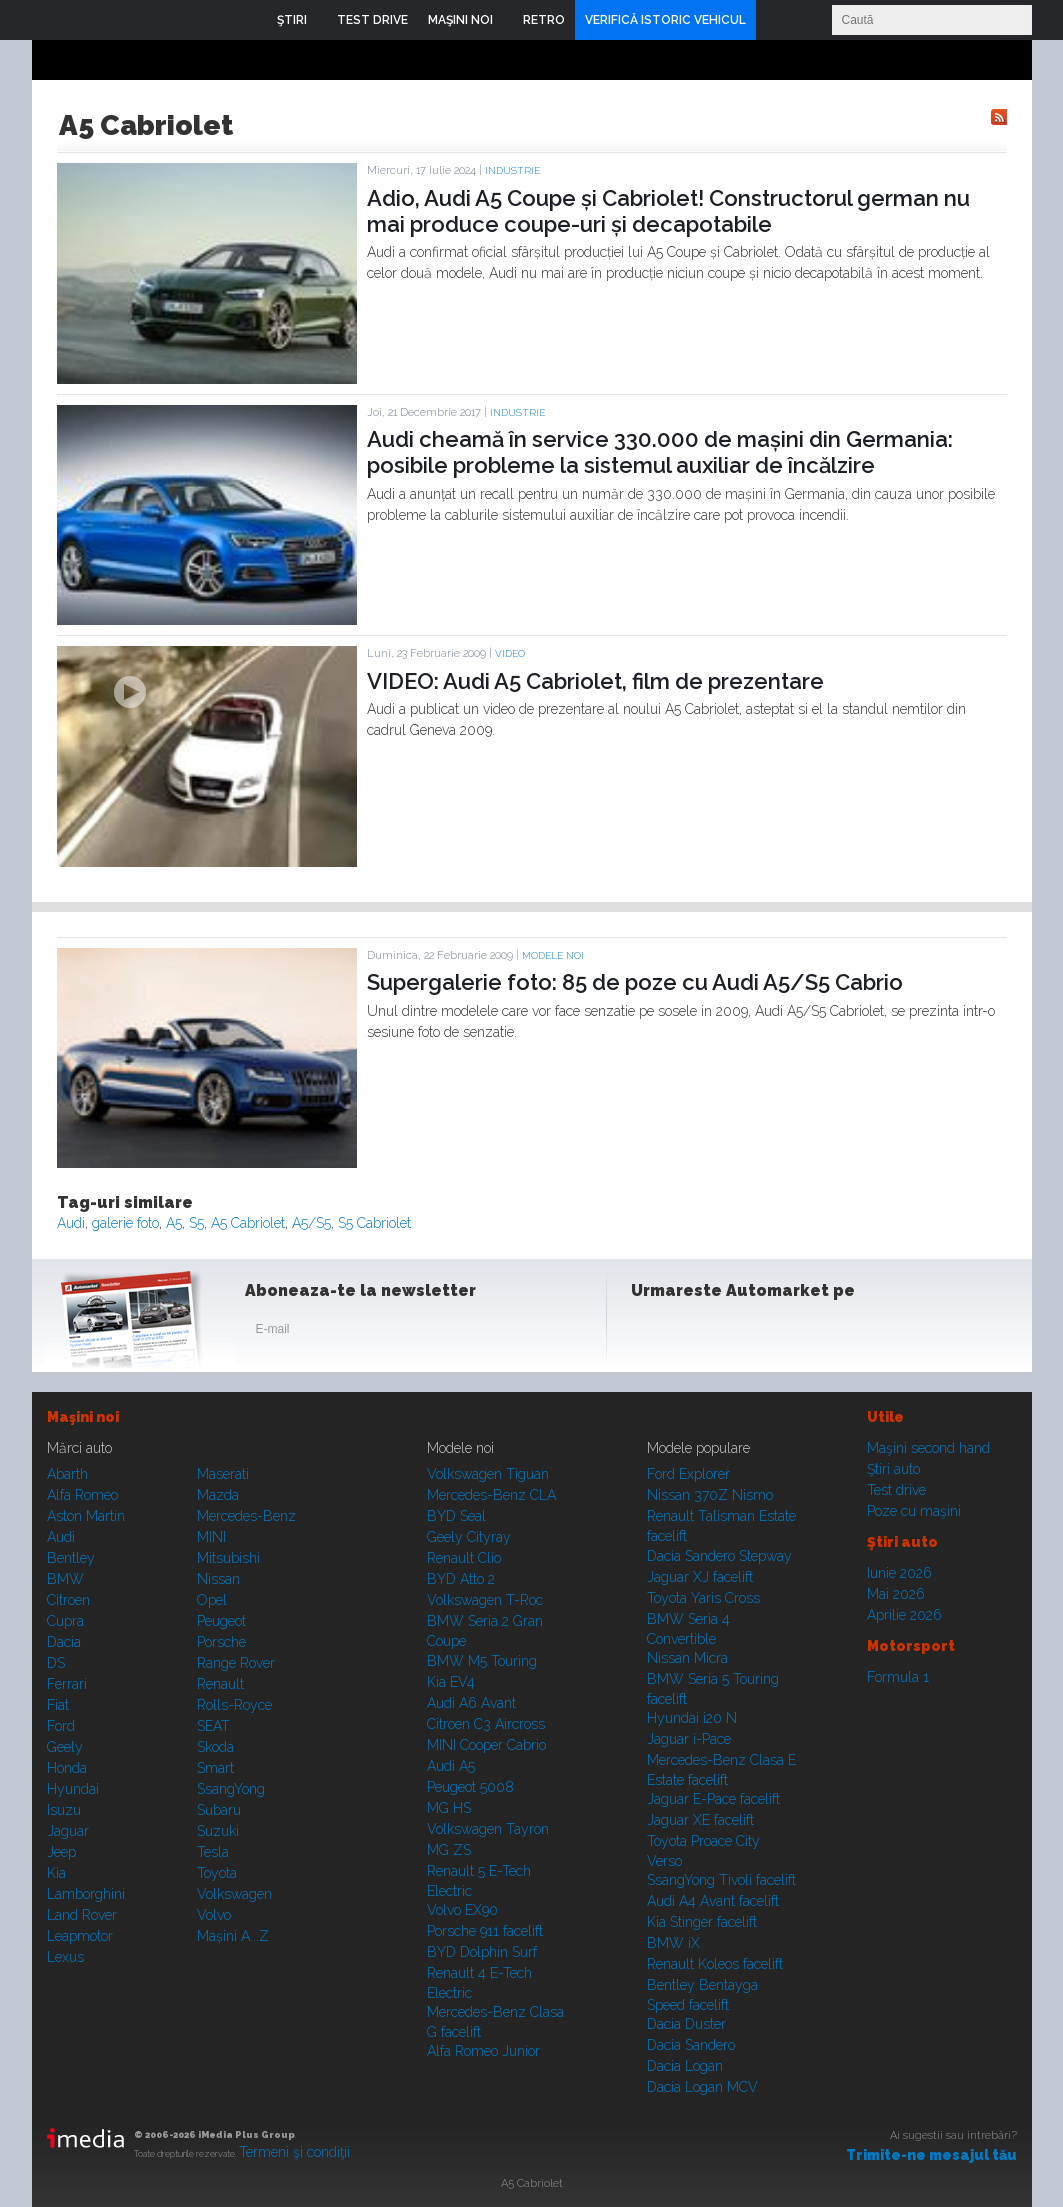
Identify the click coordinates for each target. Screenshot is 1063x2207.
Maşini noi (83, 1417)
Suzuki (218, 1831)
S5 (196, 1223)
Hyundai (73, 1789)
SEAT (213, 1726)
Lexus (65, 1957)
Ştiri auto (893, 1469)
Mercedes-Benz (246, 1516)
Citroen (68, 1600)
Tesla (213, 1852)
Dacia (64, 1642)
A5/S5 (311, 1223)
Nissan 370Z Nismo (710, 1495)
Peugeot (221, 1621)
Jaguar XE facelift (700, 1820)
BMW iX (673, 1943)
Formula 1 (898, 1677)
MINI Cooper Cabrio (486, 1745)
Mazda (218, 1495)
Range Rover (236, 1663)
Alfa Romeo (82, 1495)
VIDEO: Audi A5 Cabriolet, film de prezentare (595, 681)
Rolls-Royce (234, 1705)
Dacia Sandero (691, 2045)
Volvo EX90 (462, 1910)
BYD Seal (456, 1516)
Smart (215, 1768)
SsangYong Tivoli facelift (721, 1880)
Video (510, 653)
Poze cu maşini (914, 1511)
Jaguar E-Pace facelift (713, 1799)
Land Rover (82, 1915)
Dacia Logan (685, 2066)
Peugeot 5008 (470, 1787)
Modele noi (553, 955)
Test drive (896, 1490)
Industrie (512, 170)
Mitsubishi (228, 1558)
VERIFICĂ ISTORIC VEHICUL (665, 20)
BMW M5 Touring (482, 1661)
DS (56, 1663)
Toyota (217, 1873)
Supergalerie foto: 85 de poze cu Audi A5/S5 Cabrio (635, 982)
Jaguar (68, 1831)
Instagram (700, 1333)
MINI (211, 1537)
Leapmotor (80, 1936)
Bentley (71, 1558)
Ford (61, 1726)
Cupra (65, 1621)
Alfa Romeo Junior (483, 2051)
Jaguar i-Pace (689, 1739)
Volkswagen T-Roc (485, 1600)
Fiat (58, 1705)
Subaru (219, 1810)
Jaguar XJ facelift (700, 1577)
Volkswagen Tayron (488, 1829)
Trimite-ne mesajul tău (931, 2155)
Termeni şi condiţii (294, 2152)
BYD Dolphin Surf (482, 1952)
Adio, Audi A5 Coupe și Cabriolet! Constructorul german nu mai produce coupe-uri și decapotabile (668, 211)
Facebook (651, 1333)
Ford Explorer (688, 1474)
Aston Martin (86, 1516)
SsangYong (231, 1789)
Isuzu (64, 1810)
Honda (67, 1768)
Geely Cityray (469, 1537)
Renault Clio (464, 1558)
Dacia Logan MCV (702, 2087)
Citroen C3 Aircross (486, 1724)
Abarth (67, 1474)
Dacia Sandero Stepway (719, 1556)
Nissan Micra (687, 1658)
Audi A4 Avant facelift (713, 1901)
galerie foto (125, 1223)
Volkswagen (234, 1894)
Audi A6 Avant (471, 1703)
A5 (174, 1223)
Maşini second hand (928, 1448)
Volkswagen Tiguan (488, 1474)
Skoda (215, 1747)
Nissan (218, 1579)
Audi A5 (451, 1766)
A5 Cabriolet (248, 1223)
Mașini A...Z (233, 1936)
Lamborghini (86, 1894)
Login (776, 20)
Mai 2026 (896, 1594)
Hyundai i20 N (692, 1718)
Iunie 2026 (899, 1573)
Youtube (749, 1333)
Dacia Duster (686, 2024)
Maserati (223, 1474)
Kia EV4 (451, 1682)
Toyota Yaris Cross (703, 1598)
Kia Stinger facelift (702, 1922)
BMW (65, 1579)
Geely (65, 1747)
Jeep (61, 1852)
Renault (220, 1684)
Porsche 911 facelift (485, 1931)
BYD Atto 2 (461, 1579)
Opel (212, 1600)
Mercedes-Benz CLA (491, 1495)
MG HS (449, 1808)
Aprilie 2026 (904, 1615)
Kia (56, 1873)
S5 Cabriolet (374, 1223)
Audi (71, 1223)
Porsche (221, 1642)
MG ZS (449, 1850)
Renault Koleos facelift (715, 1964)
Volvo (214, 1915)
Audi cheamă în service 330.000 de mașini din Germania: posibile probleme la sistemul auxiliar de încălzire (660, 452)
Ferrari (67, 1684)
